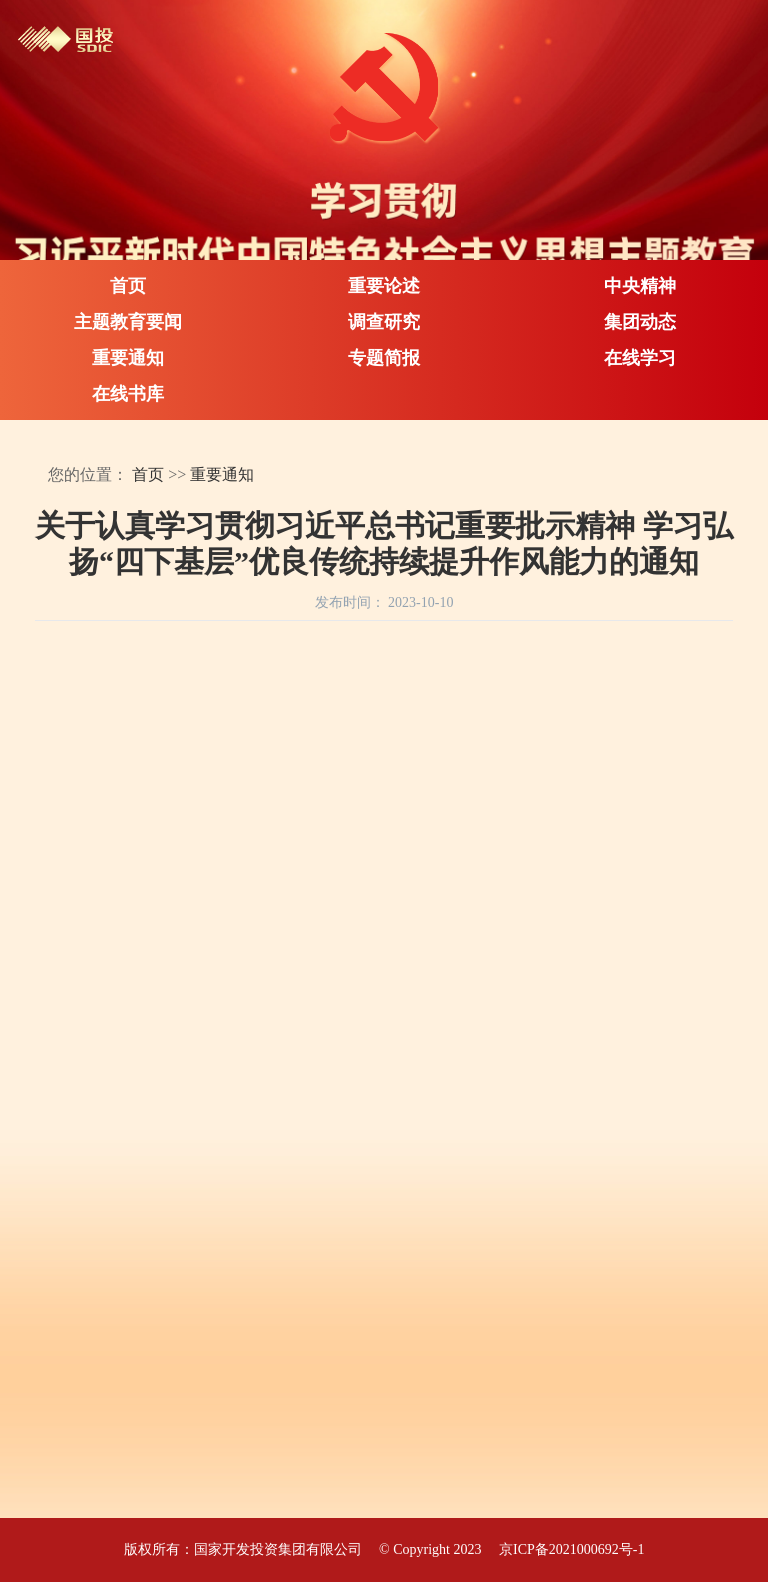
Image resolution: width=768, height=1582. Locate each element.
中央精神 (640, 286)
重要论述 (384, 286)
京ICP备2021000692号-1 (571, 1549)
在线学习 (640, 358)
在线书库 (128, 394)
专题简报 (384, 358)
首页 (128, 286)
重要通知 (128, 358)
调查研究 (384, 322)
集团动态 (640, 322)
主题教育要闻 (128, 322)
